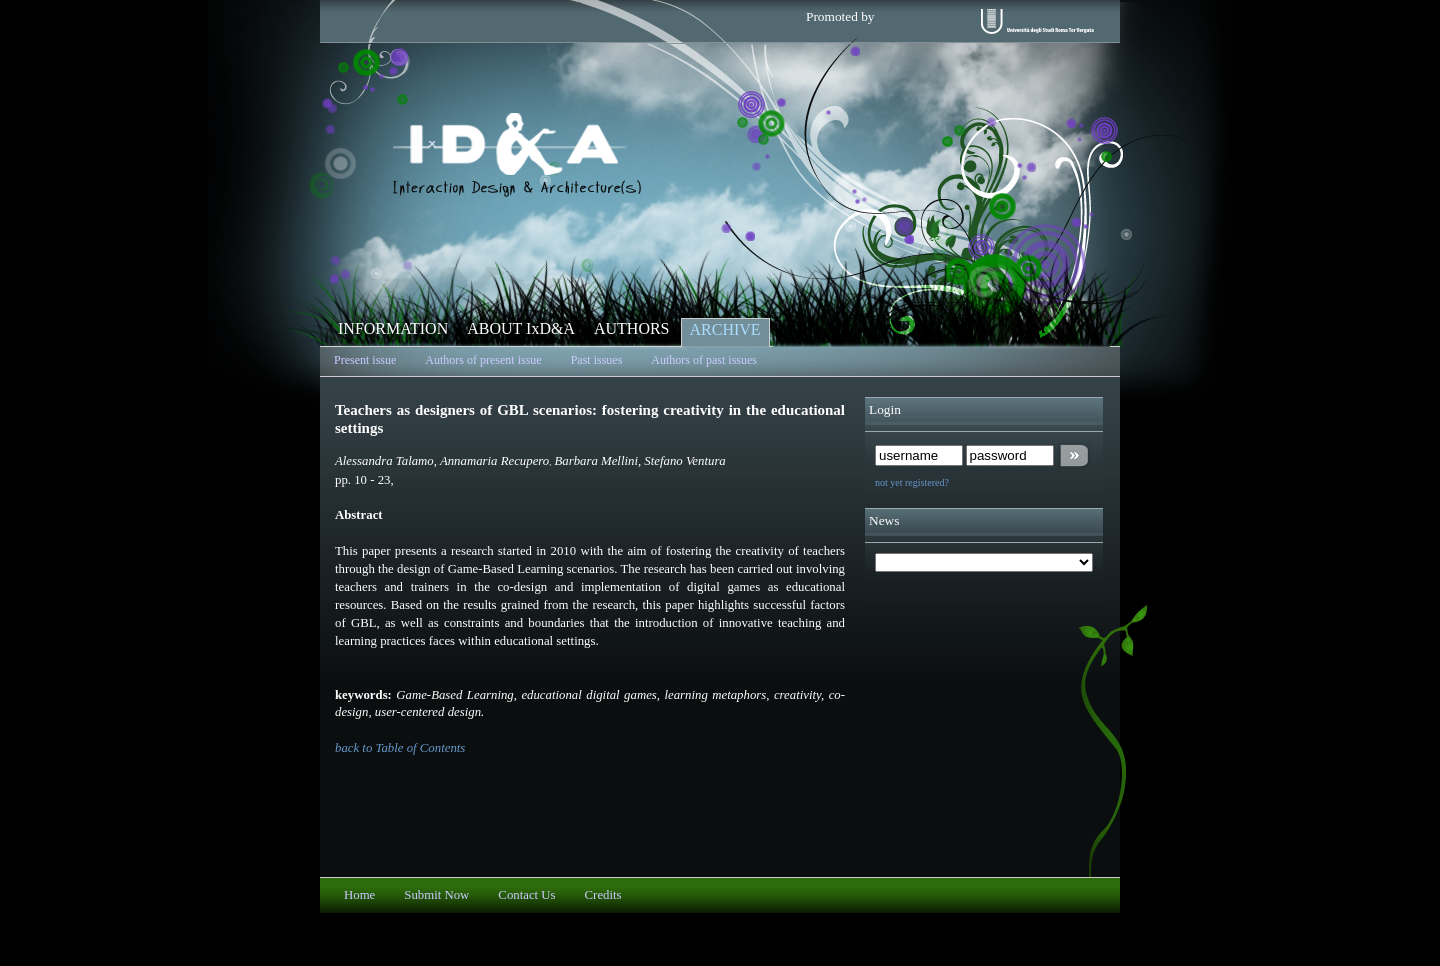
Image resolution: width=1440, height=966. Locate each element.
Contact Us (526, 895)
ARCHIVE (725, 329)
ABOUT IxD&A (521, 328)
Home (359, 895)
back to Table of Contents (400, 748)
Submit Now (436, 895)
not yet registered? (912, 482)
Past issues (597, 360)
